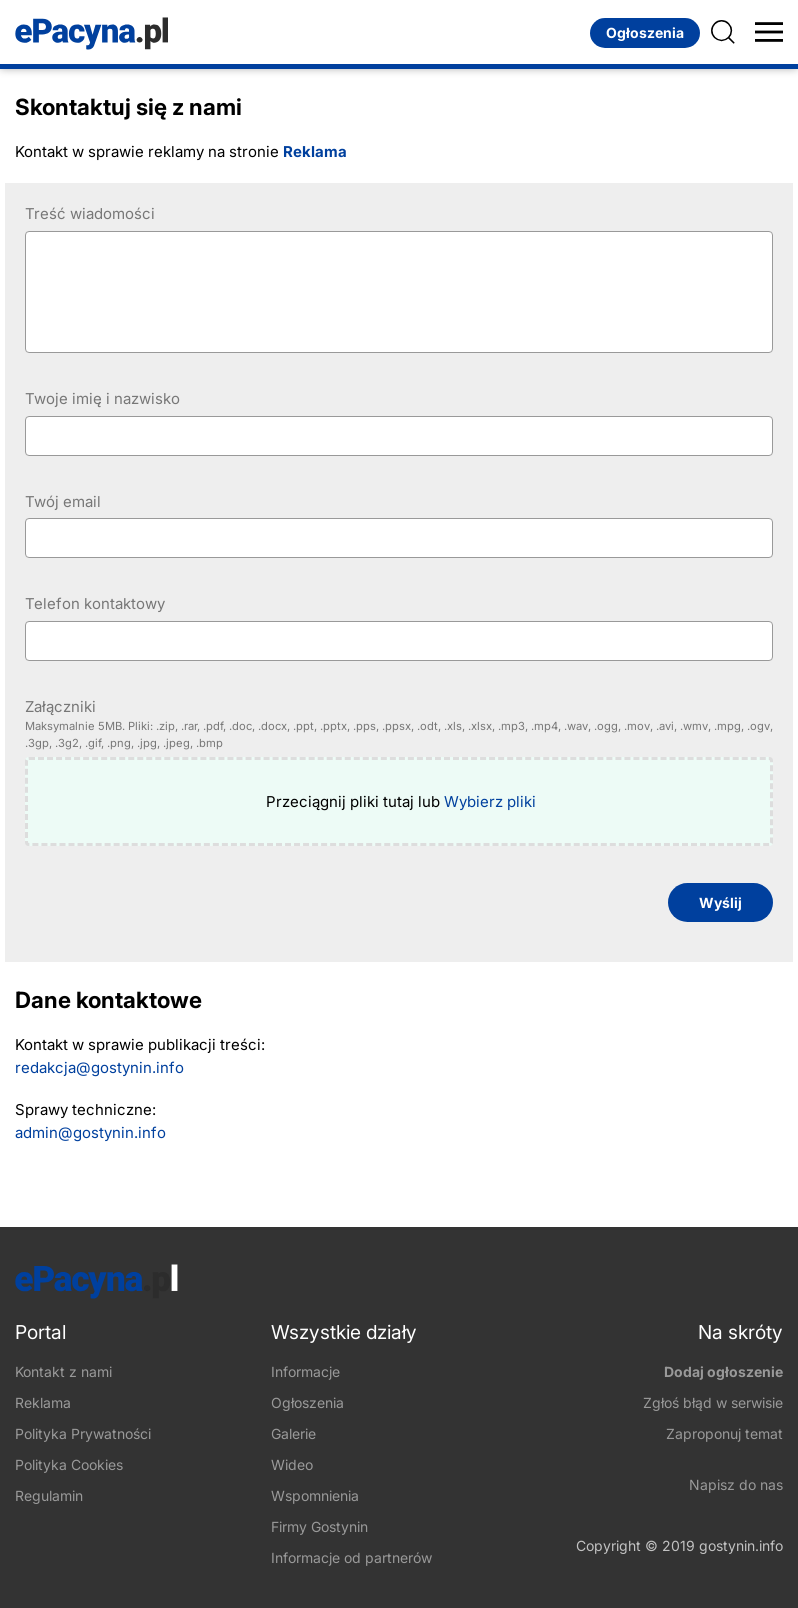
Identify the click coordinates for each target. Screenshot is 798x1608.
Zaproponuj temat (724, 1433)
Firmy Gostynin (319, 1526)
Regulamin (49, 1495)
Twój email (63, 501)
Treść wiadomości (90, 213)
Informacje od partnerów (351, 1557)
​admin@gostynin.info (90, 1132)
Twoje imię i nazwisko (102, 398)
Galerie (293, 1433)
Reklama (315, 151)
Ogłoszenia (645, 32)
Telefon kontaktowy (95, 603)
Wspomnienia (315, 1495)
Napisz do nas (736, 1484)
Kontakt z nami (63, 1371)
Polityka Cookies (69, 1464)
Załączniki (399, 724)
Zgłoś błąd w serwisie (713, 1402)
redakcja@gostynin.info (99, 1067)
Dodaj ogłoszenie (723, 1371)
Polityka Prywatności (83, 1433)
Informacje (305, 1371)
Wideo (292, 1464)
